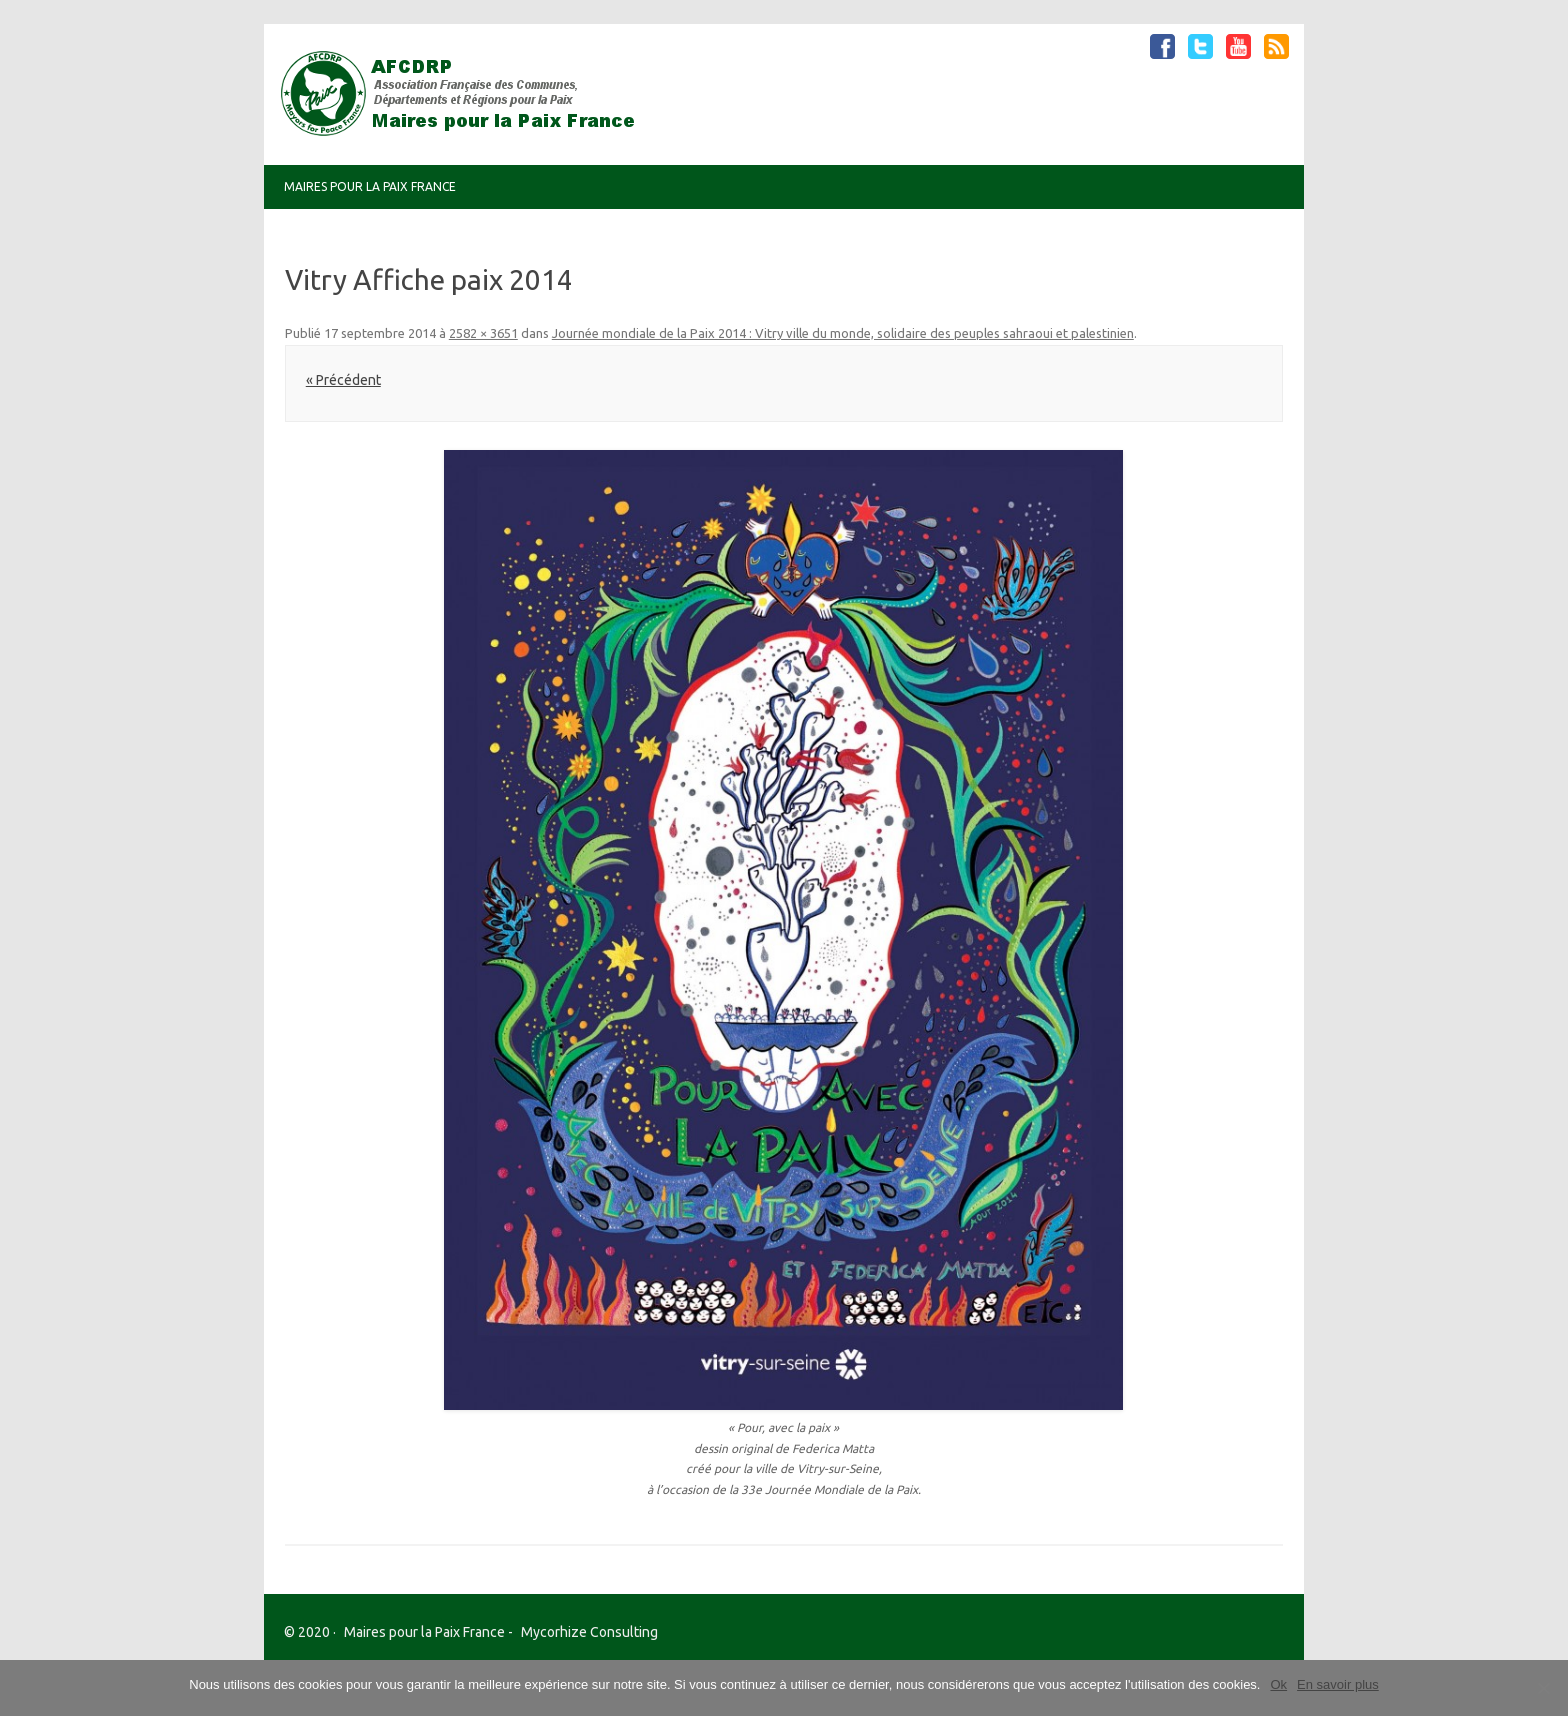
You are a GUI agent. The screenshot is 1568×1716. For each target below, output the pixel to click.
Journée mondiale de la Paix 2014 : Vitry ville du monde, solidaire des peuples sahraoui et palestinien (843, 333)
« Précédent (343, 380)
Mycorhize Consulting (589, 1632)
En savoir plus (1338, 1684)
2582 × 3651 (483, 333)
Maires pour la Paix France (370, 186)
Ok (1278, 1684)
